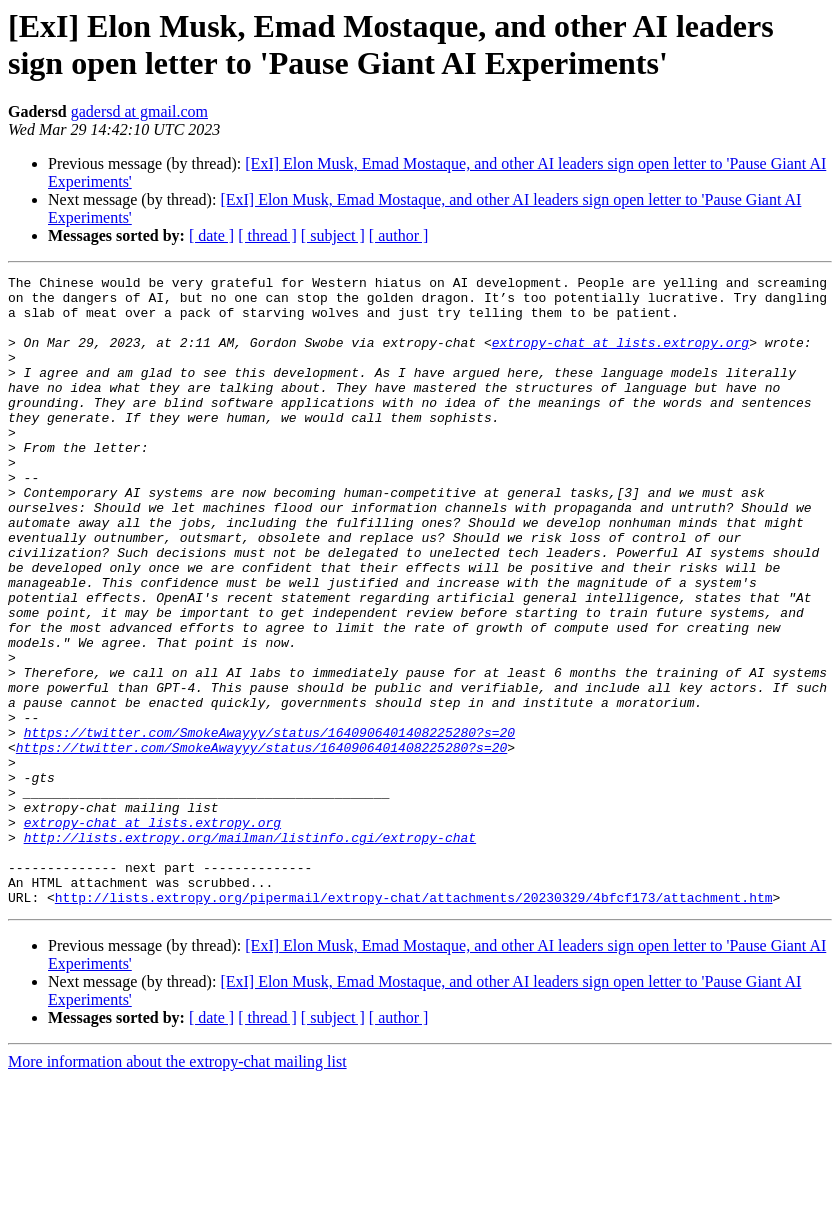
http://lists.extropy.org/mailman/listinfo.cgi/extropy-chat (250, 951)
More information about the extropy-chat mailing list (177, 1187)
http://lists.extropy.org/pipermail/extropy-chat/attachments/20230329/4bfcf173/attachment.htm (414, 1023)
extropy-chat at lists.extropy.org (620, 357)
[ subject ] (333, 235)
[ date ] (211, 235)
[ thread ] (267, 235)
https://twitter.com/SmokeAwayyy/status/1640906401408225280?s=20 (269, 825)
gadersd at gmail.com (139, 111)
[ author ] (399, 235)
